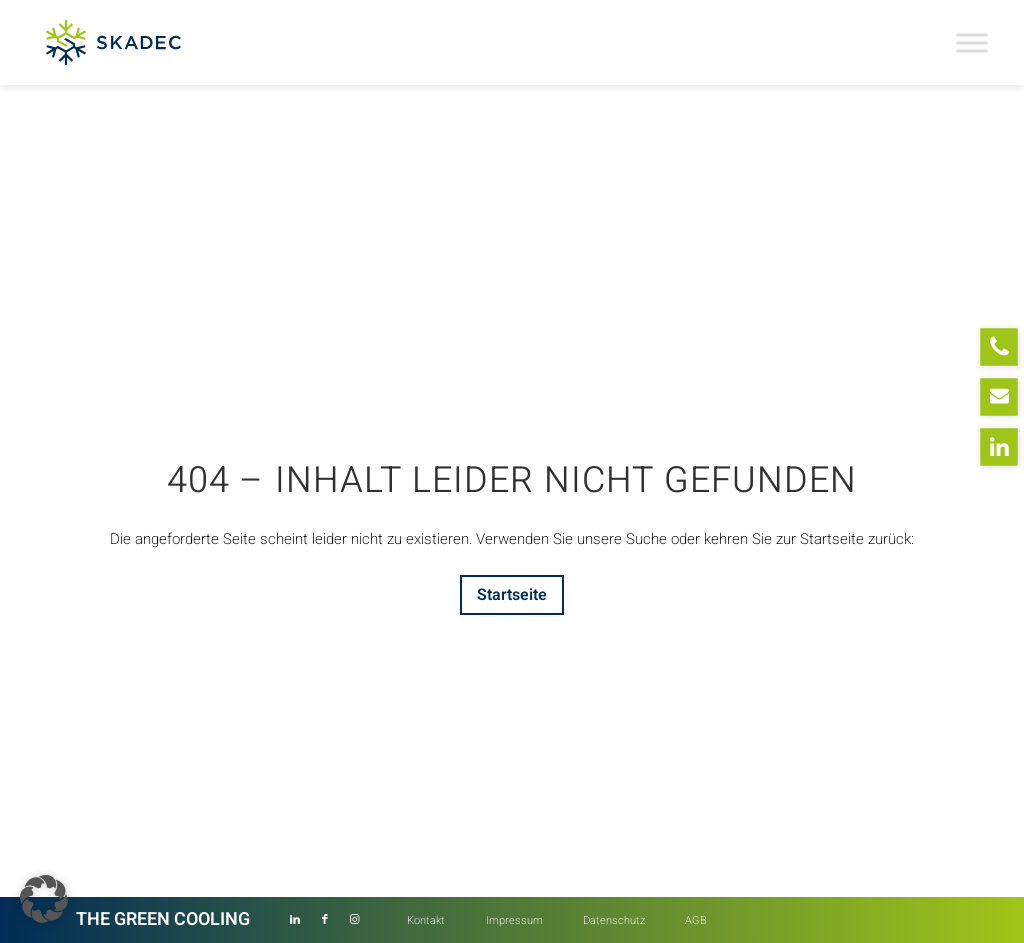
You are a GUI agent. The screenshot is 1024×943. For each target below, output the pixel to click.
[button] (44, 899)
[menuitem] (426, 921)
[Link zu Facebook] (325, 920)
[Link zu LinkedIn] (295, 920)
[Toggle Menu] (972, 42)
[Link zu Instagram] (355, 920)
